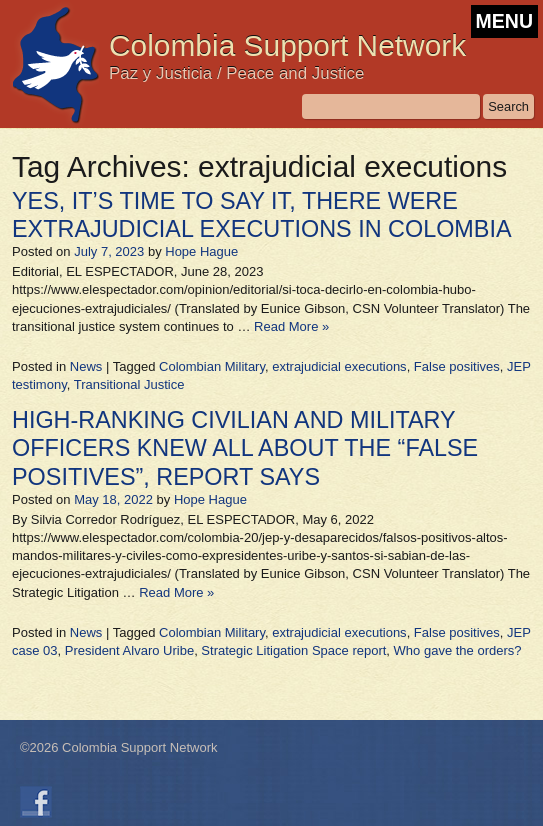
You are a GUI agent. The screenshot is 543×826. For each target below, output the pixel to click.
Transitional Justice (129, 384)
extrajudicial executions (339, 366)
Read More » (291, 326)
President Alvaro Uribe (129, 650)
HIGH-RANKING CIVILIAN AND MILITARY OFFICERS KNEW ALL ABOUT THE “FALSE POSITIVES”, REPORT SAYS (245, 448)
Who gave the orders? (458, 650)
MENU (504, 21)
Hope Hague (201, 251)
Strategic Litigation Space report (293, 650)
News (86, 366)
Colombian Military (212, 366)
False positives (457, 366)
